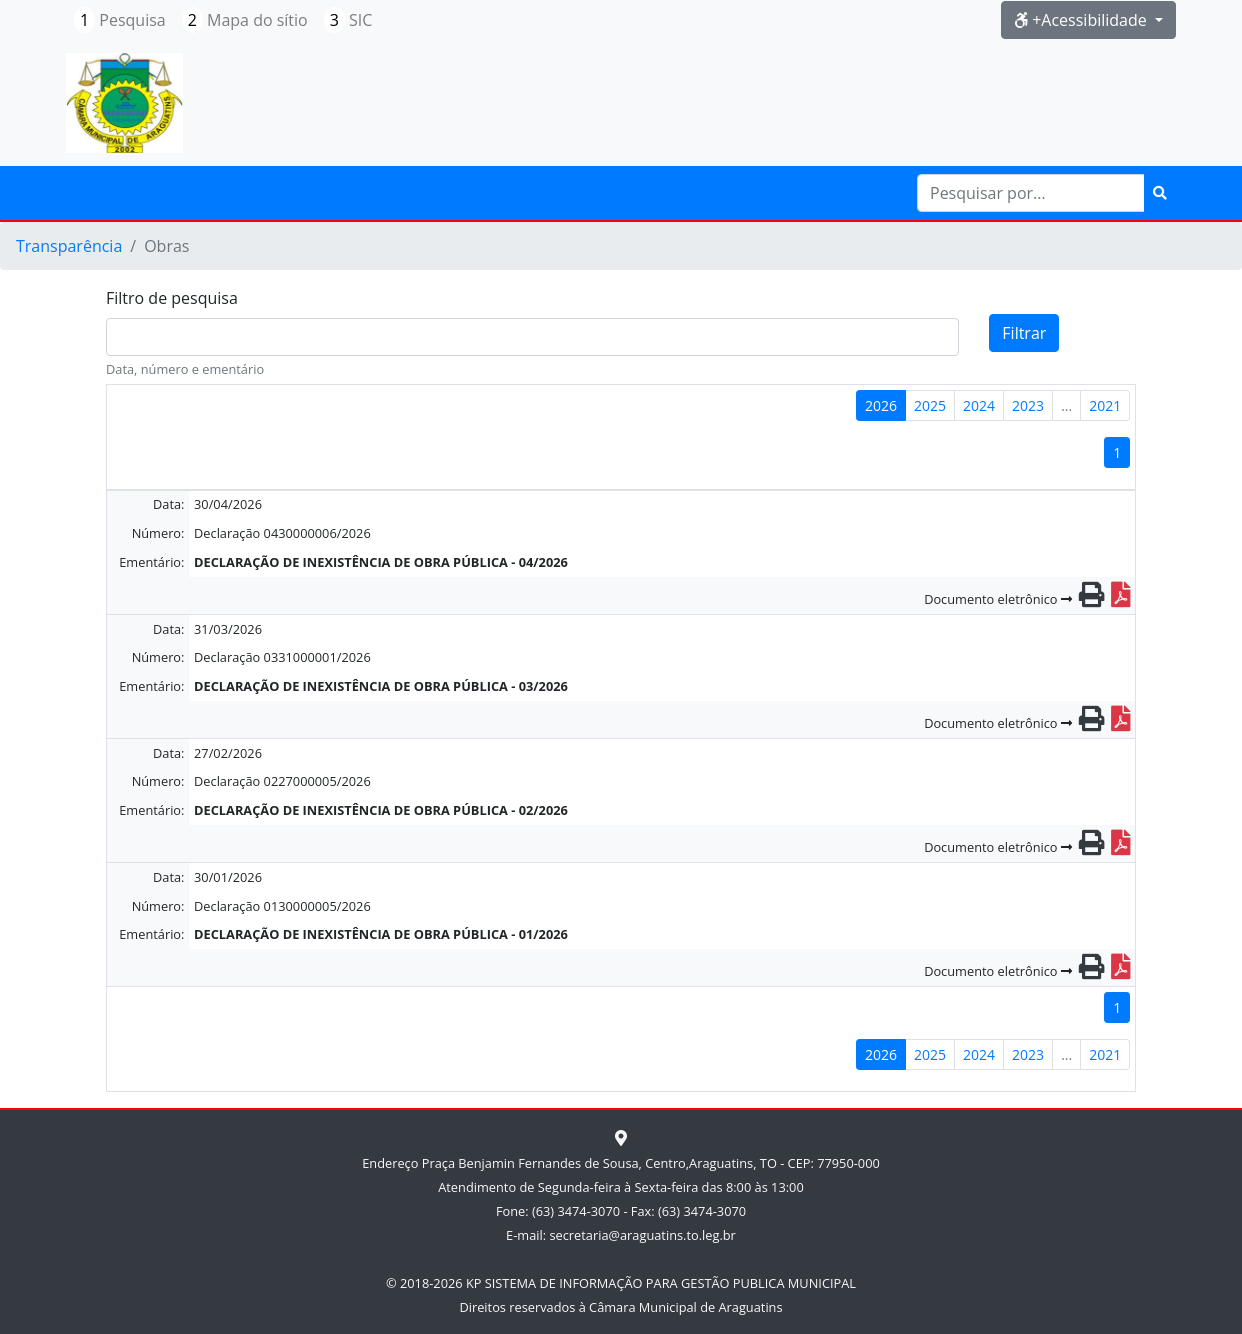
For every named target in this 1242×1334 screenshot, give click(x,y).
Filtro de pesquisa (172, 298)
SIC (348, 20)
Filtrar (1024, 333)
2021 (1105, 405)
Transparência (69, 246)
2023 (1028, 405)
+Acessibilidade (1082, 20)
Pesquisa (120, 20)
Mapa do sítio (245, 20)
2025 (930, 405)
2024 (979, 405)
